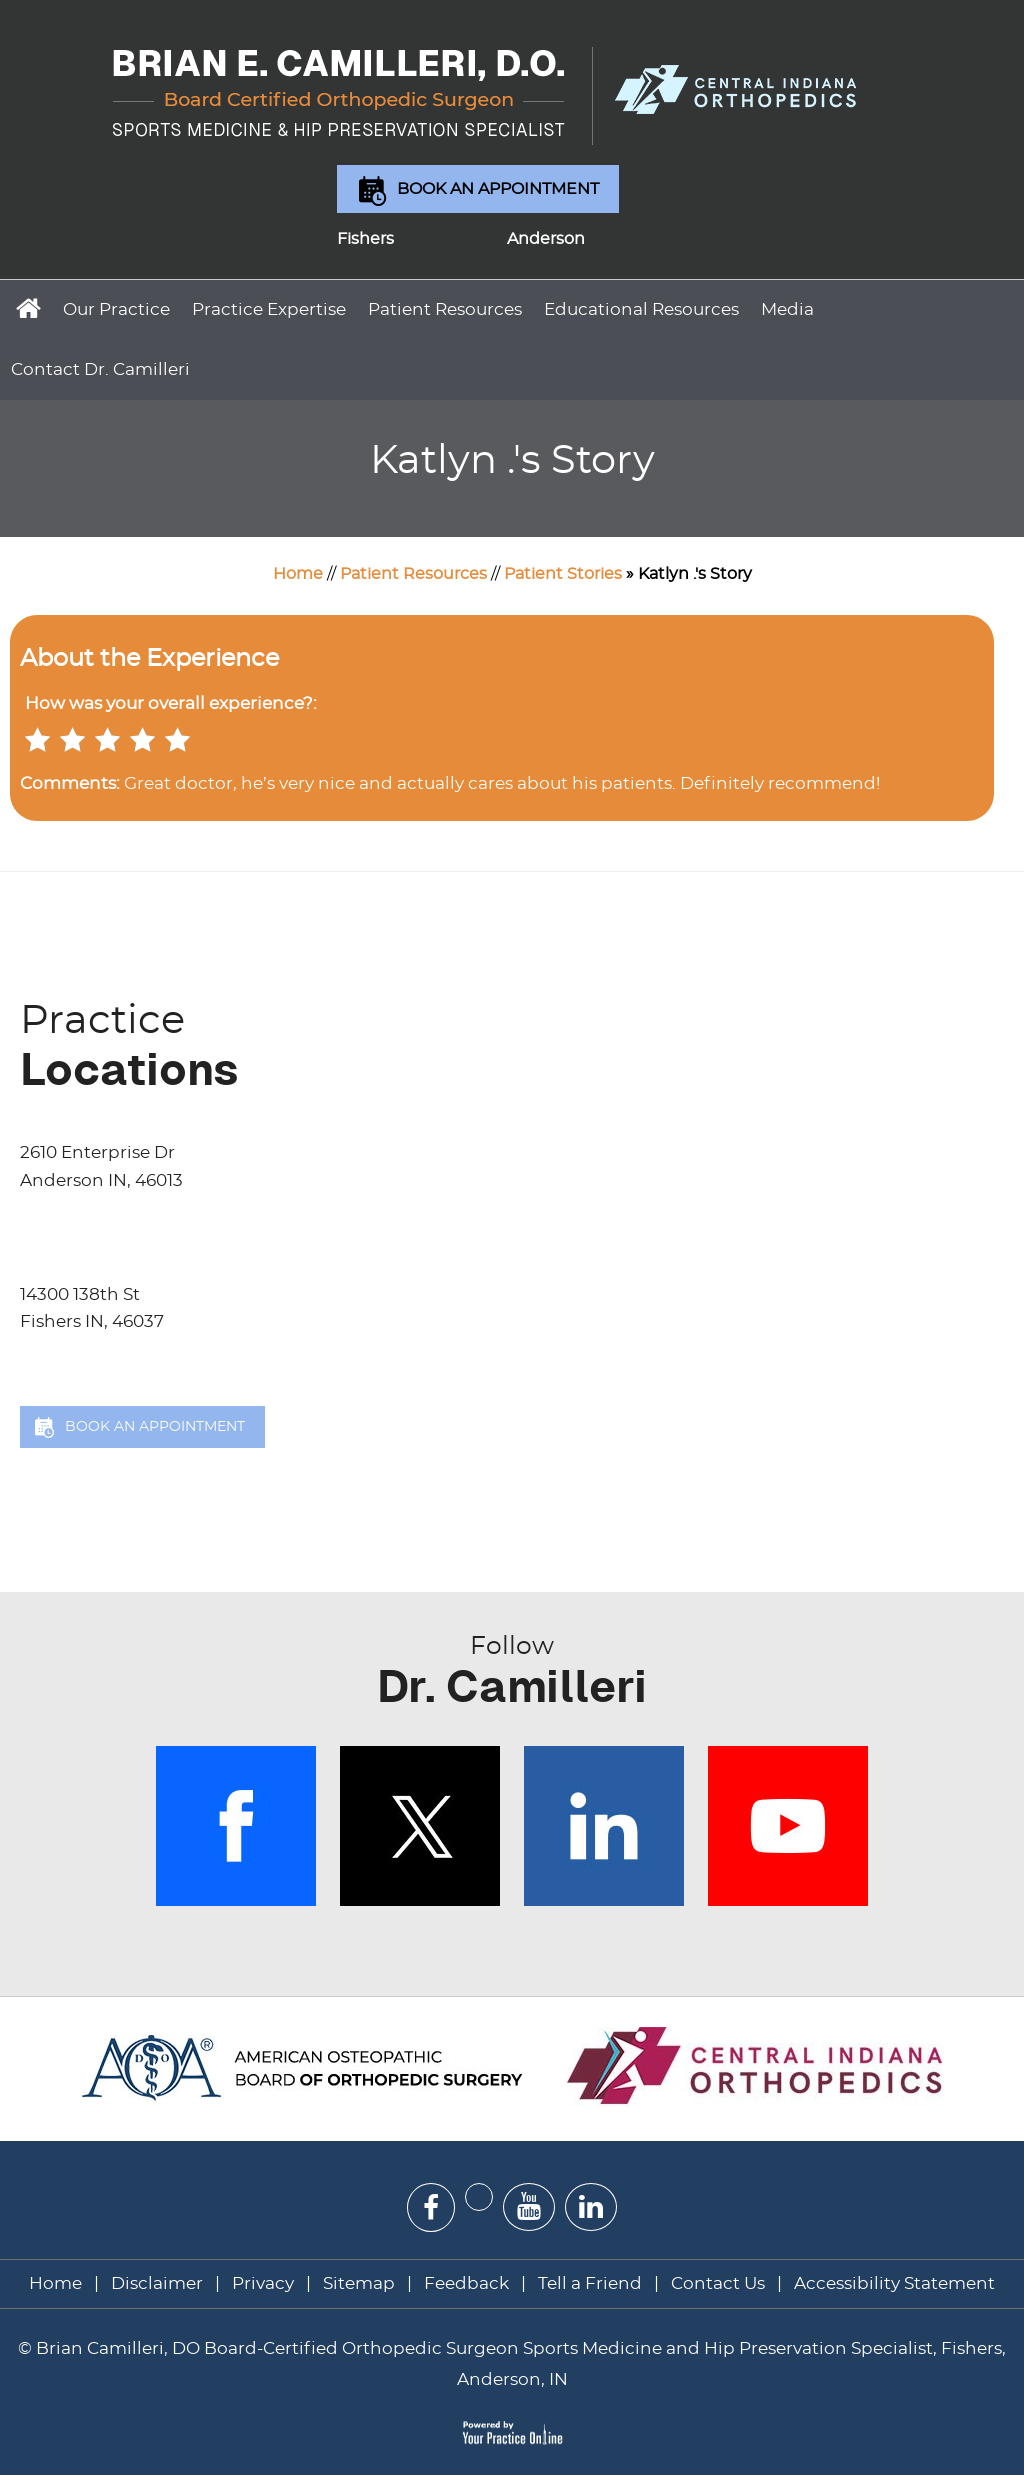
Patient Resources (445, 309)
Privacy (263, 2283)
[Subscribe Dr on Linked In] (591, 2207)
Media (787, 309)
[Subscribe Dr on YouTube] (529, 2207)
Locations (522, 1045)
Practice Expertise (269, 309)
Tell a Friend (590, 2283)
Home (26, 307)
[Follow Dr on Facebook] (431, 2207)
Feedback (466, 2283)
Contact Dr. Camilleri (100, 369)
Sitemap (359, 2283)
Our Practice (116, 309)
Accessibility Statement (894, 2283)
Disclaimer (159, 2283)
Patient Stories (563, 574)
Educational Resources (641, 309)
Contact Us (718, 2283)
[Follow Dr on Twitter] (479, 2197)
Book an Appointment (498, 189)
